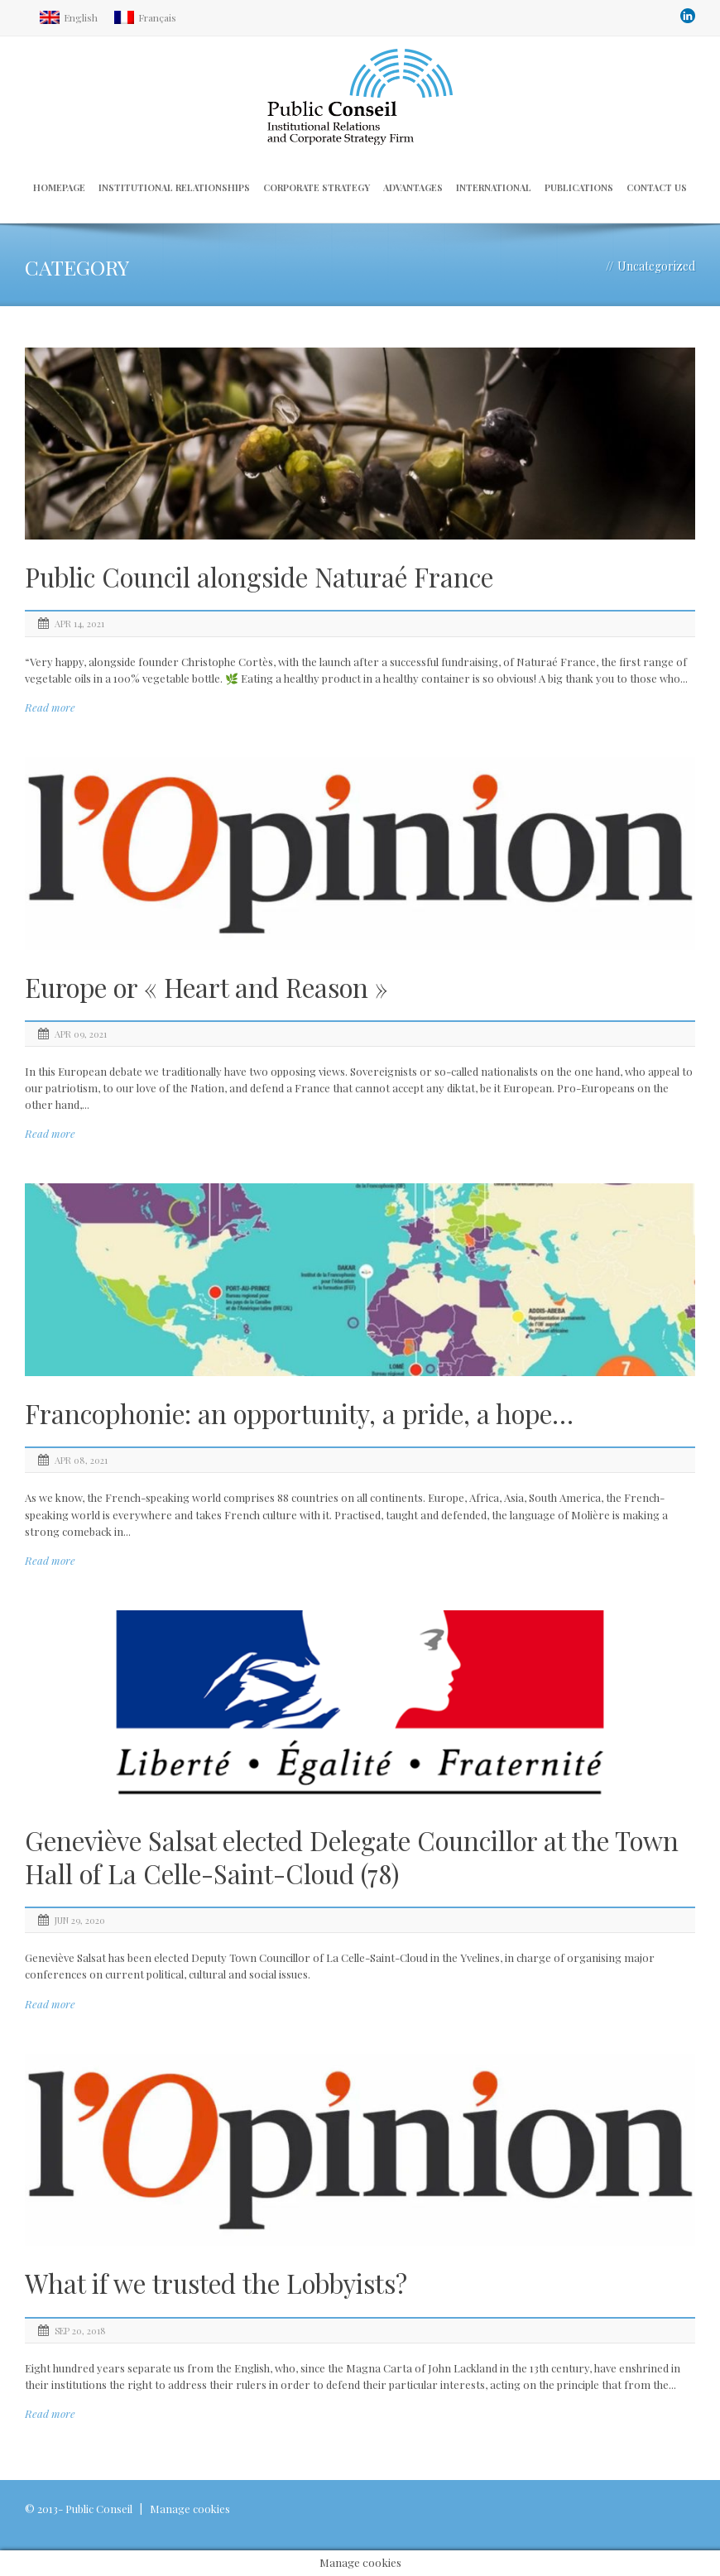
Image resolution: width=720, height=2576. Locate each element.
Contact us (656, 187)
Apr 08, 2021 (81, 1460)
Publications (579, 187)
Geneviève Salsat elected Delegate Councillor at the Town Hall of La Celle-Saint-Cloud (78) (352, 1857)
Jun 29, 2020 (80, 1920)
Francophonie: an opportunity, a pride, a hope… (299, 1413)
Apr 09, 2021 (81, 1034)
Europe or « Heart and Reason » (206, 987)
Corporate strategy (316, 187)
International (493, 187)
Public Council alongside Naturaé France (259, 576)
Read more (50, 707)
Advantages (413, 187)
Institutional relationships (174, 187)
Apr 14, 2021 (79, 623)
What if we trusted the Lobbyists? (216, 2283)
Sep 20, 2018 (80, 2330)
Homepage (59, 187)
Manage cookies (190, 2509)
